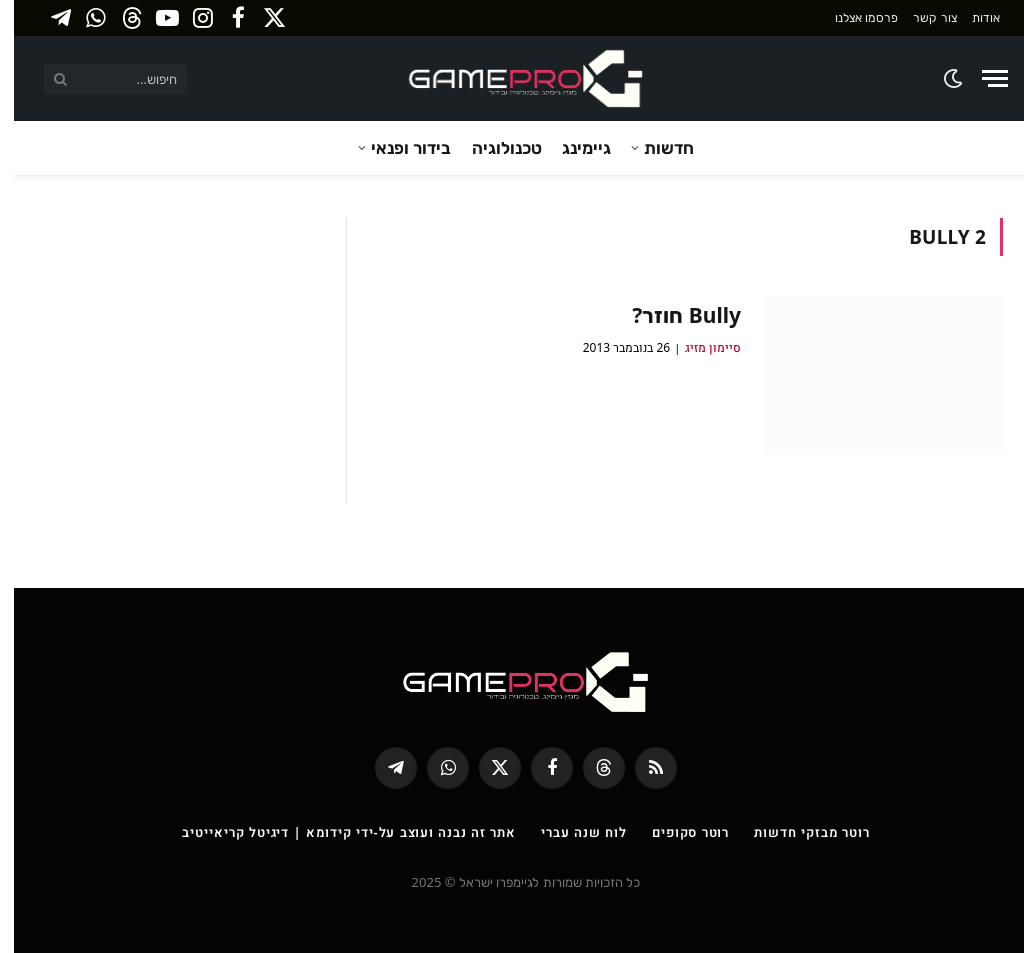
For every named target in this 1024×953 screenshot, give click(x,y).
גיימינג (572, 147)
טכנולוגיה (493, 147)
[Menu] (981, 78)
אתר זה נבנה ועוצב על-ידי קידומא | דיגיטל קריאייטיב (335, 832)
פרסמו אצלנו (852, 17)
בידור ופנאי (397, 147)
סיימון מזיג (699, 347)
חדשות (655, 147)
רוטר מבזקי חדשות (797, 832)
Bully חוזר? (672, 315)
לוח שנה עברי (570, 832)
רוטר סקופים (676, 832)
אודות (972, 17)
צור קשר (920, 17)
